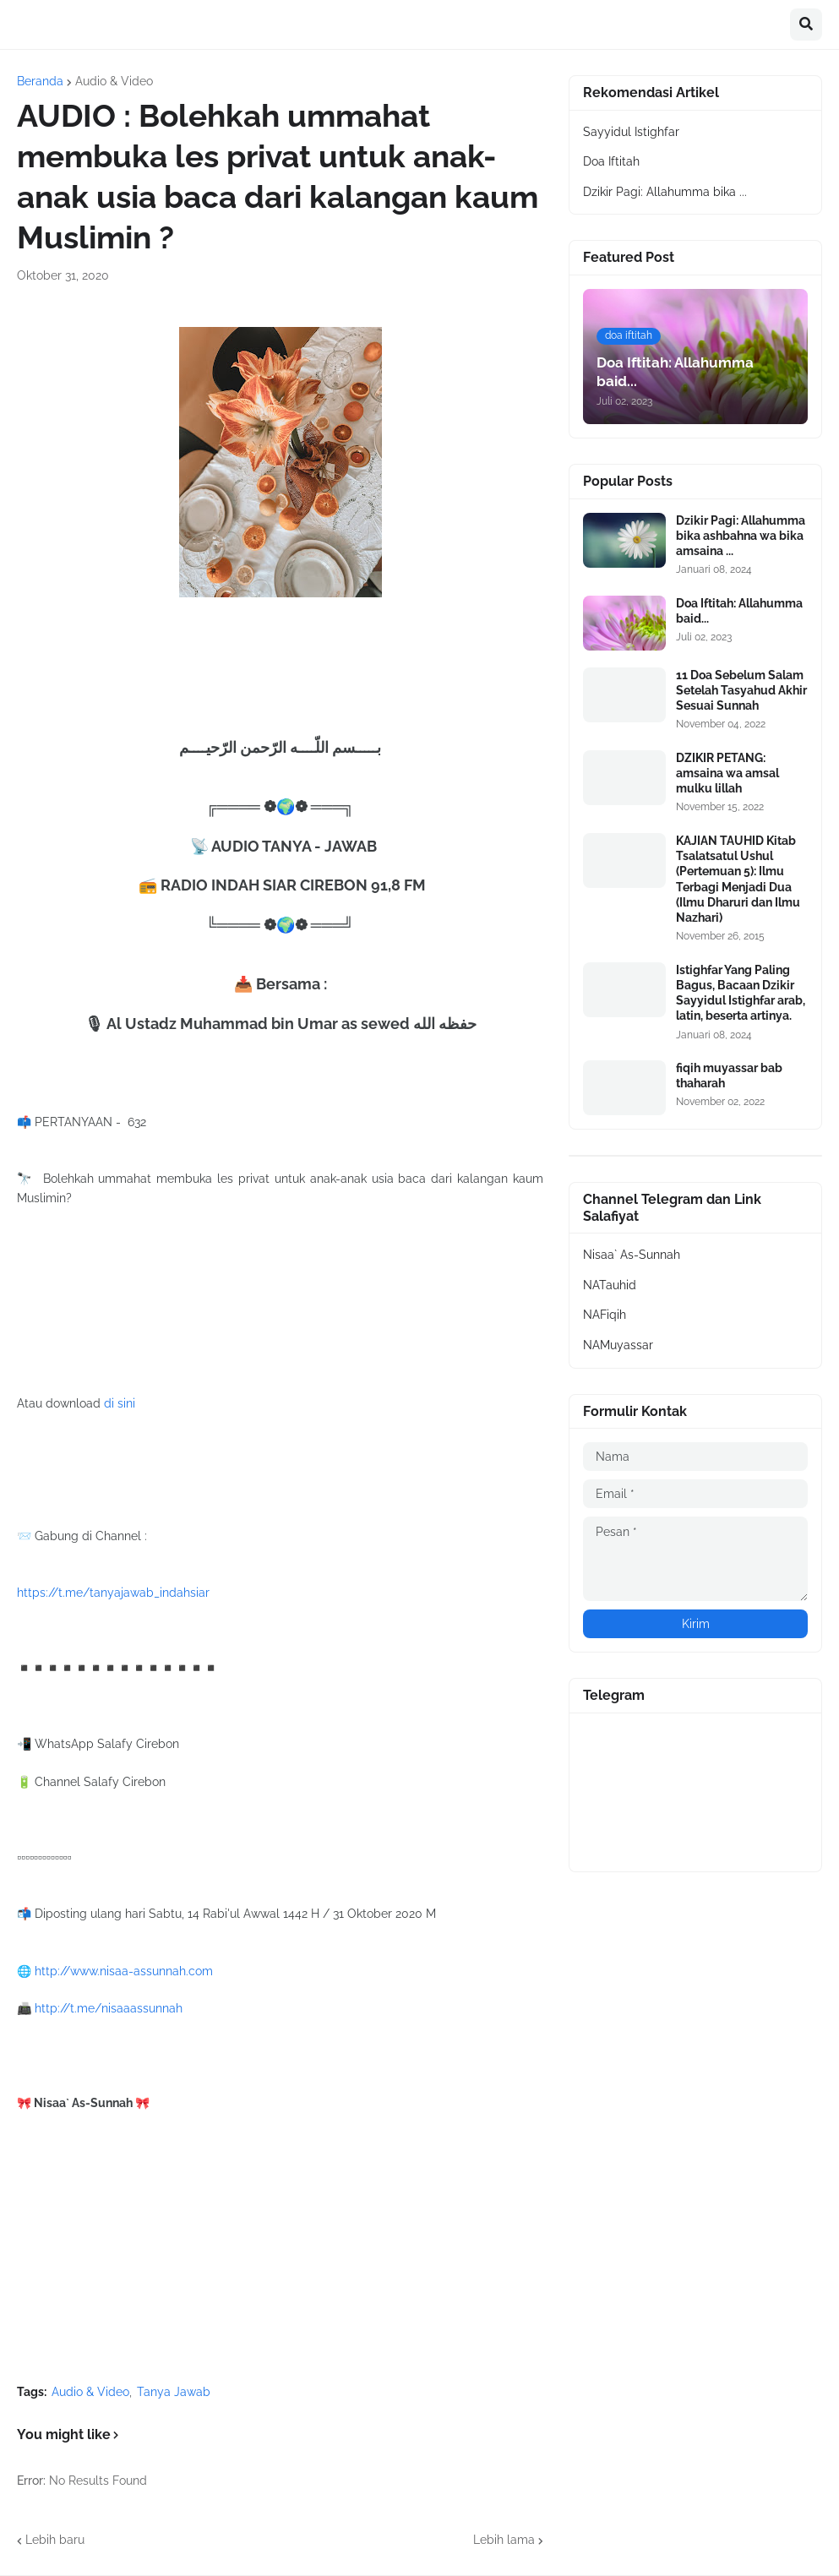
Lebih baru (54, 2539)
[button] (806, 24)
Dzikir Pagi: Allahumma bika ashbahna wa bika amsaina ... (740, 536)
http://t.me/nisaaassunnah (109, 2008)
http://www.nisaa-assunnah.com (124, 1971)
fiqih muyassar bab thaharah (729, 1075)
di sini (119, 1403)
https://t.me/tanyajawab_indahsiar (113, 1592)
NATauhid (609, 1285)
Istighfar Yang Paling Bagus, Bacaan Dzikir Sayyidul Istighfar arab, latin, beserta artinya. (740, 993)
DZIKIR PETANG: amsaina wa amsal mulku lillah (727, 773)
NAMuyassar (618, 1345)
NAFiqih (604, 1314)
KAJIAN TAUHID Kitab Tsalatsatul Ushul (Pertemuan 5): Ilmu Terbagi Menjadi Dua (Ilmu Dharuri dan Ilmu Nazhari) (738, 879)
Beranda (40, 81)
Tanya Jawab (173, 2392)
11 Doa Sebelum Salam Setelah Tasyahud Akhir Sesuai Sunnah (741, 690)
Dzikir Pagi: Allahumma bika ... (665, 192)
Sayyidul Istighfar (631, 132)
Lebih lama (504, 2539)
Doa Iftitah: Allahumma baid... (739, 610)
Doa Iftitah (611, 161)
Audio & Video (114, 81)
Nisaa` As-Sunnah (631, 1254)
